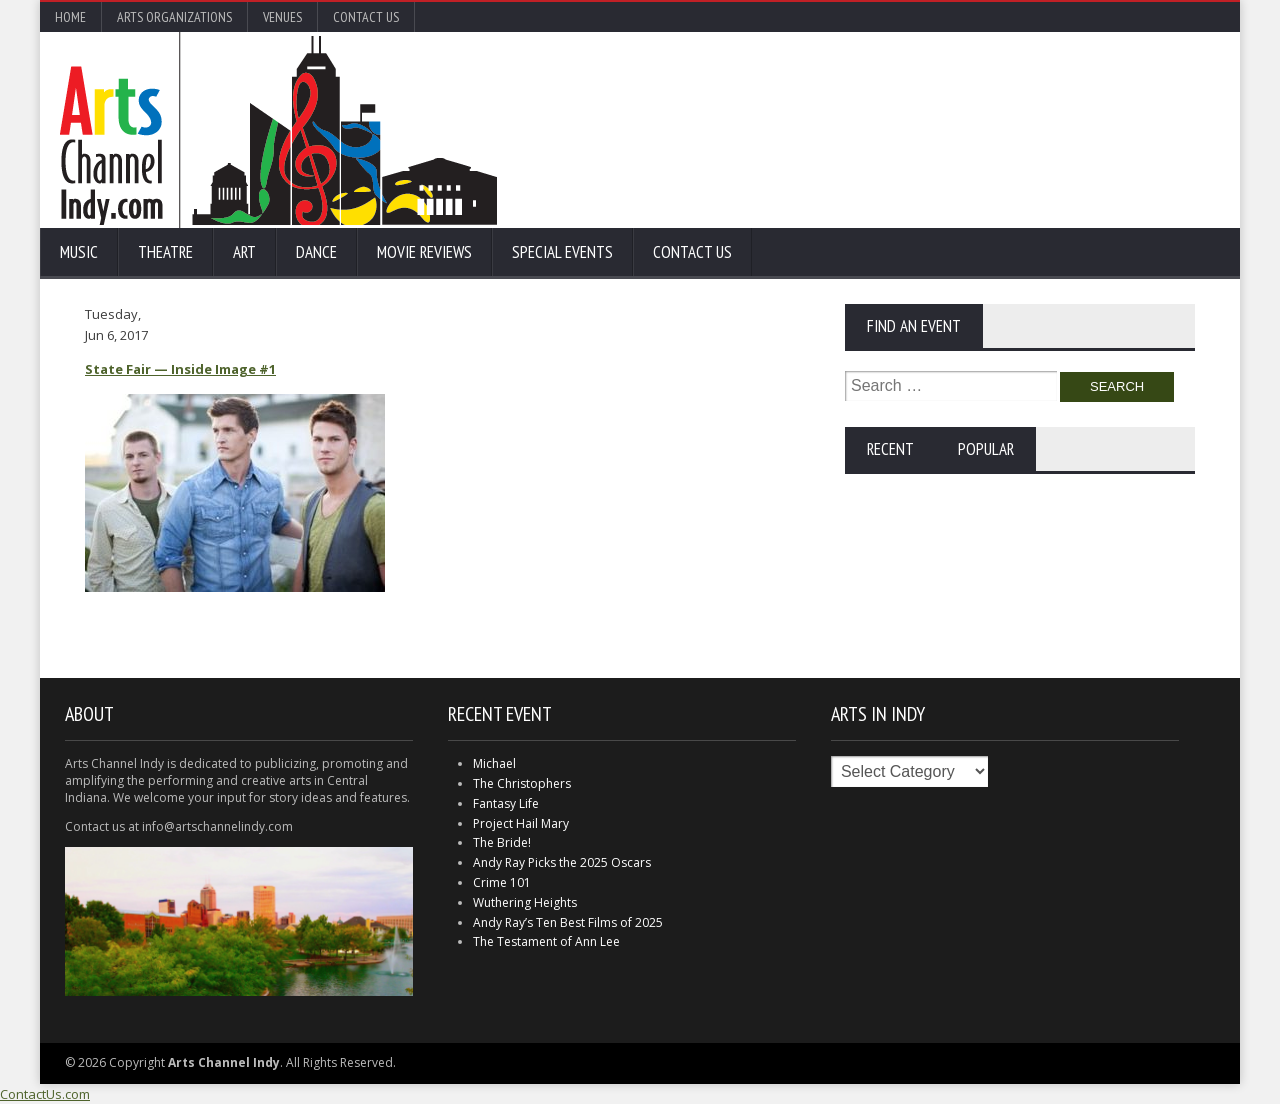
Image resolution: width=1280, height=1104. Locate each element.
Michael (494, 763)
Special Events (562, 252)
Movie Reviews (424, 252)
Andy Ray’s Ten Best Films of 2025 (568, 922)
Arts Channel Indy (278, 130)
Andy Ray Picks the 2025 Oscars (562, 862)
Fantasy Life (506, 803)
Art (244, 252)
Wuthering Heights (525, 902)
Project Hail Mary (521, 823)
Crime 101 (502, 882)
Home (70, 17)
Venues (282, 17)
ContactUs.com (45, 1094)
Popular (986, 449)
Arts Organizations (174, 17)
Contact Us (366, 17)
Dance (316, 252)
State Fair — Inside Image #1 (180, 369)
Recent (890, 449)
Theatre (165, 252)
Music (79, 252)
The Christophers (522, 783)
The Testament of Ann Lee (546, 941)
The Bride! (502, 842)
